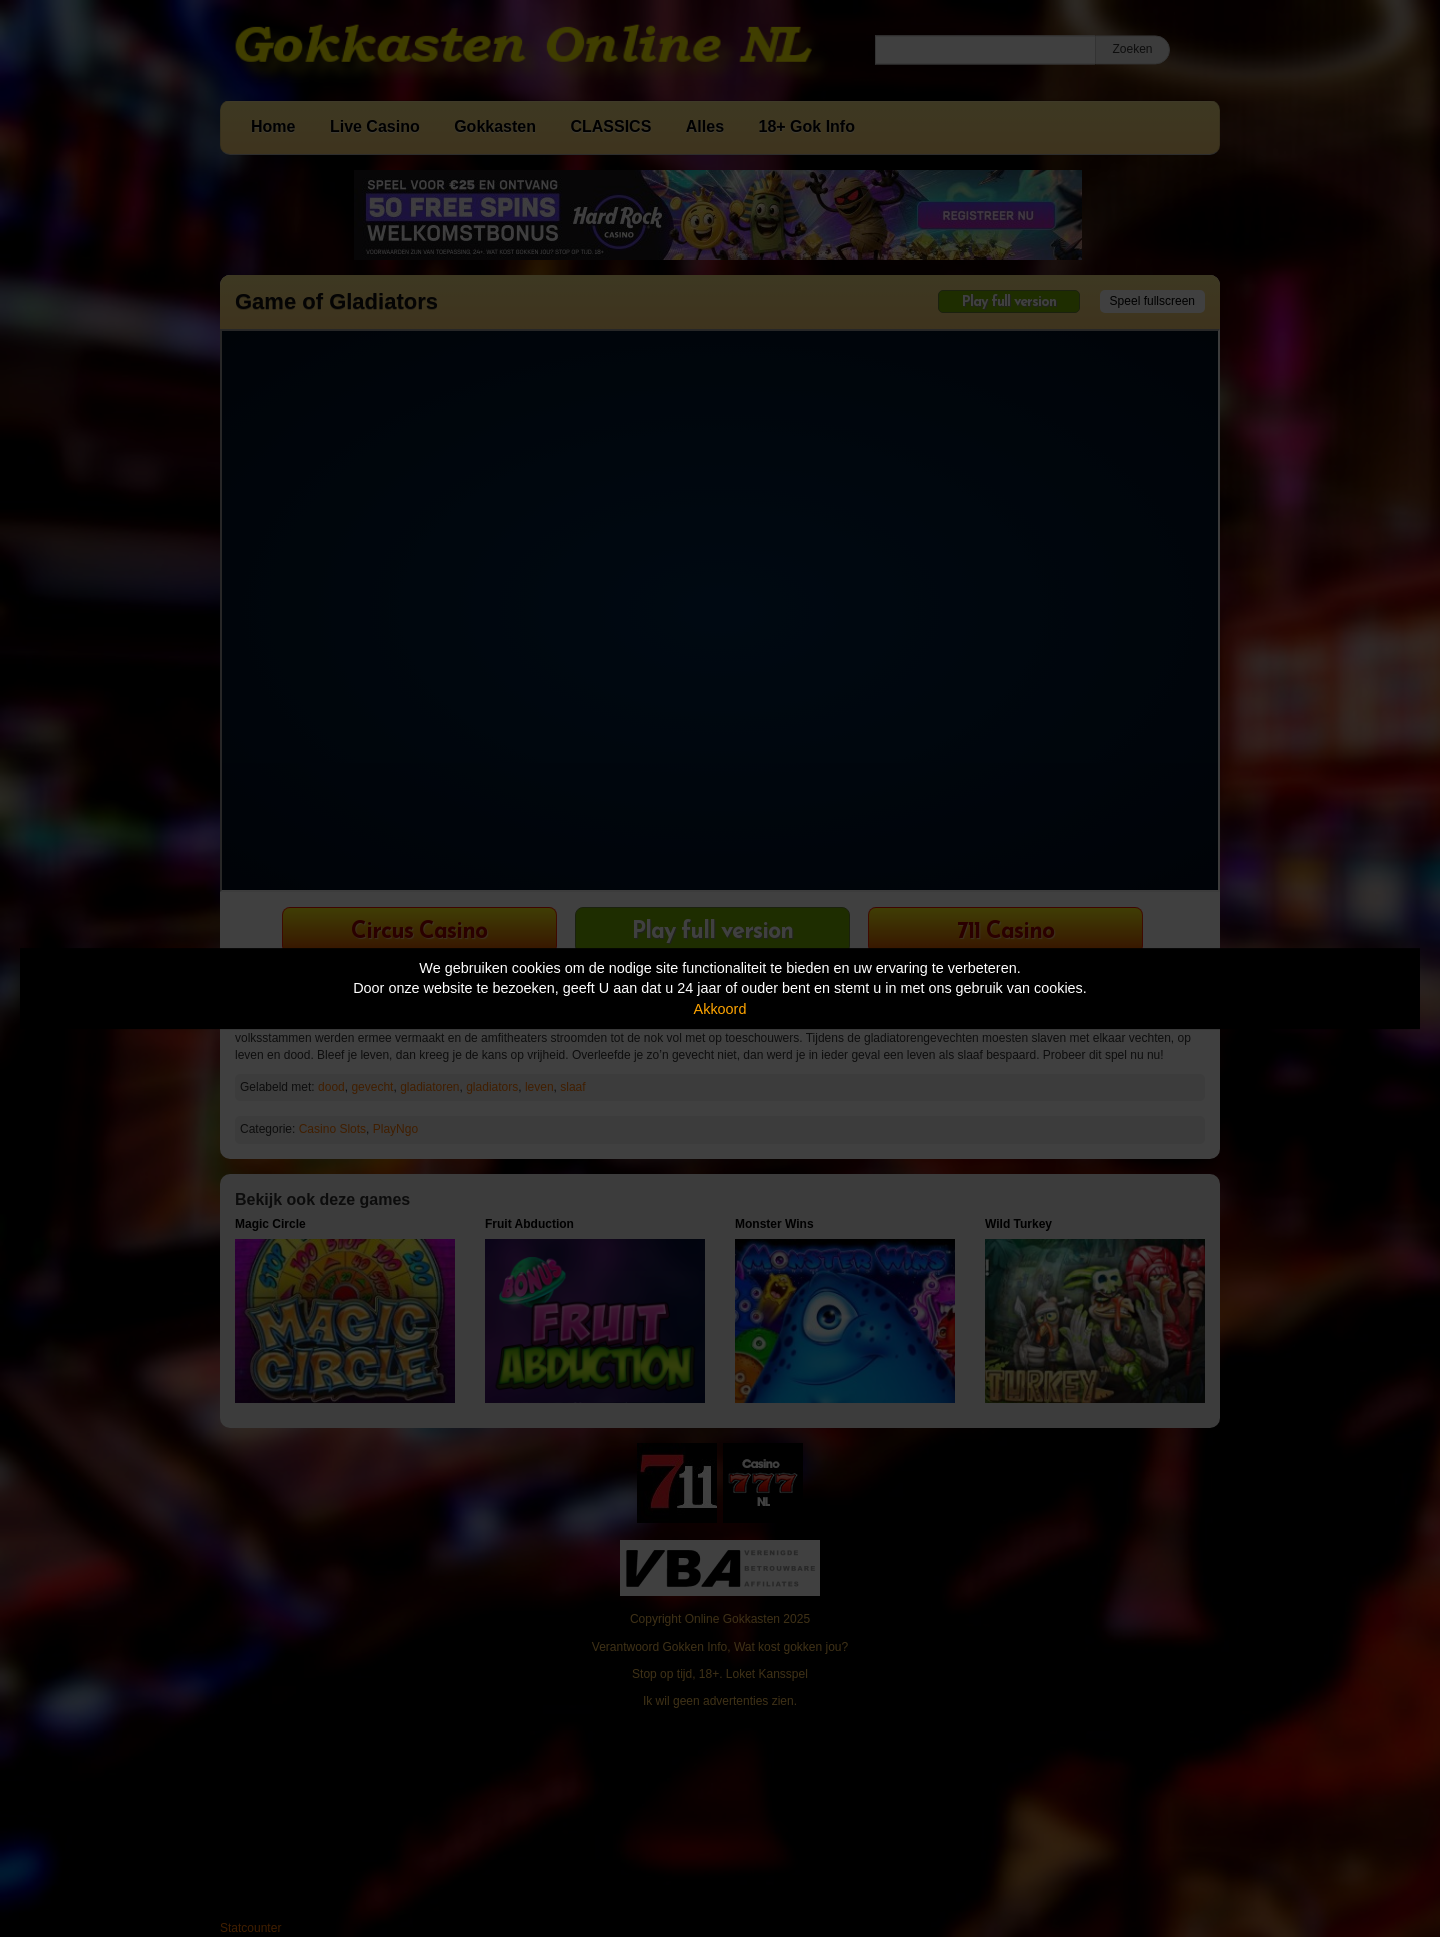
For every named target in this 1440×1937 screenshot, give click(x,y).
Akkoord (720, 1009)
